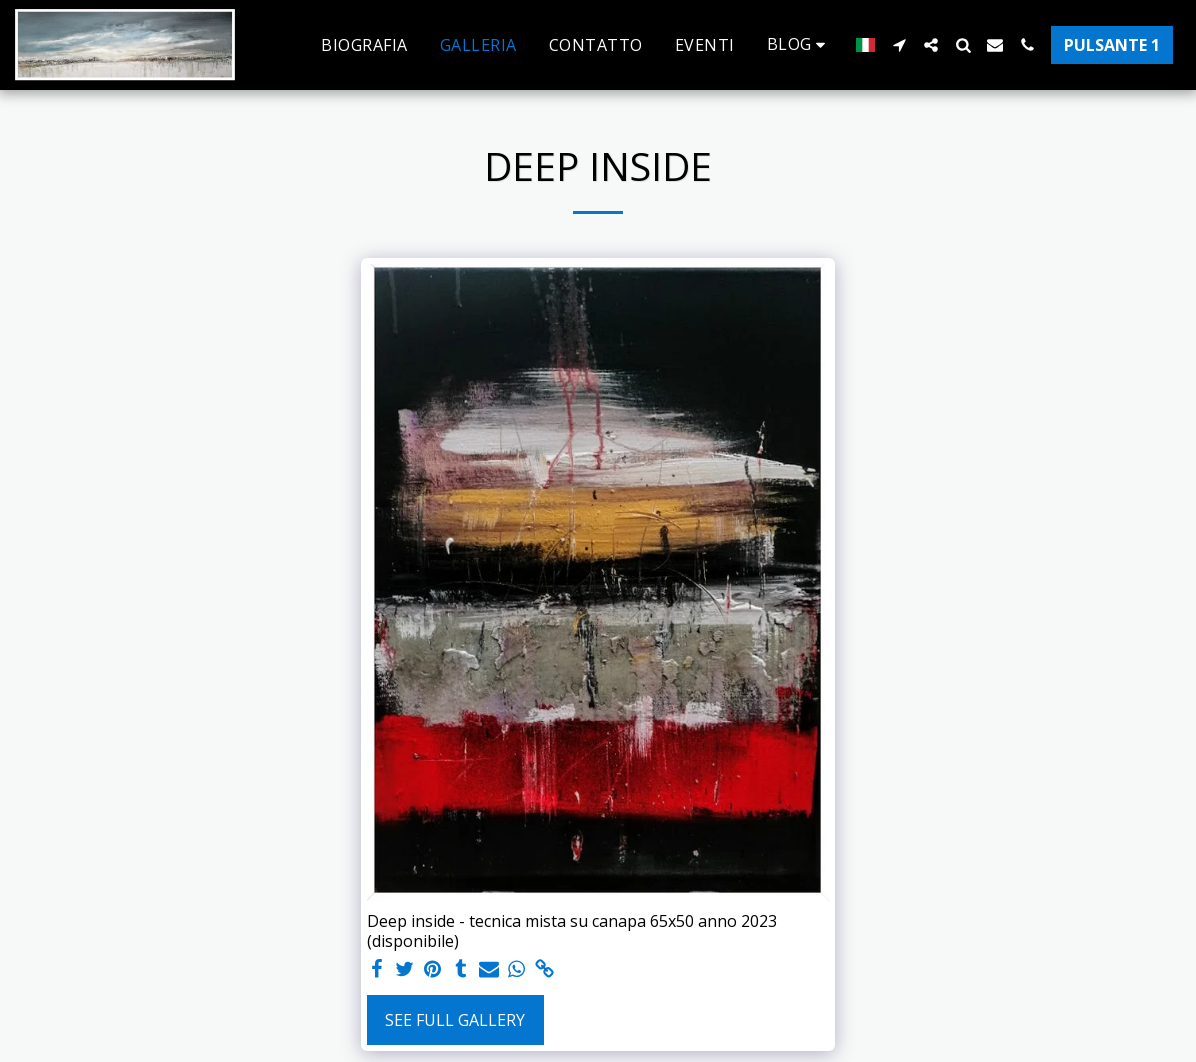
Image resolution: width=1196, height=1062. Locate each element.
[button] (800, 44)
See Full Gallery (455, 1020)
